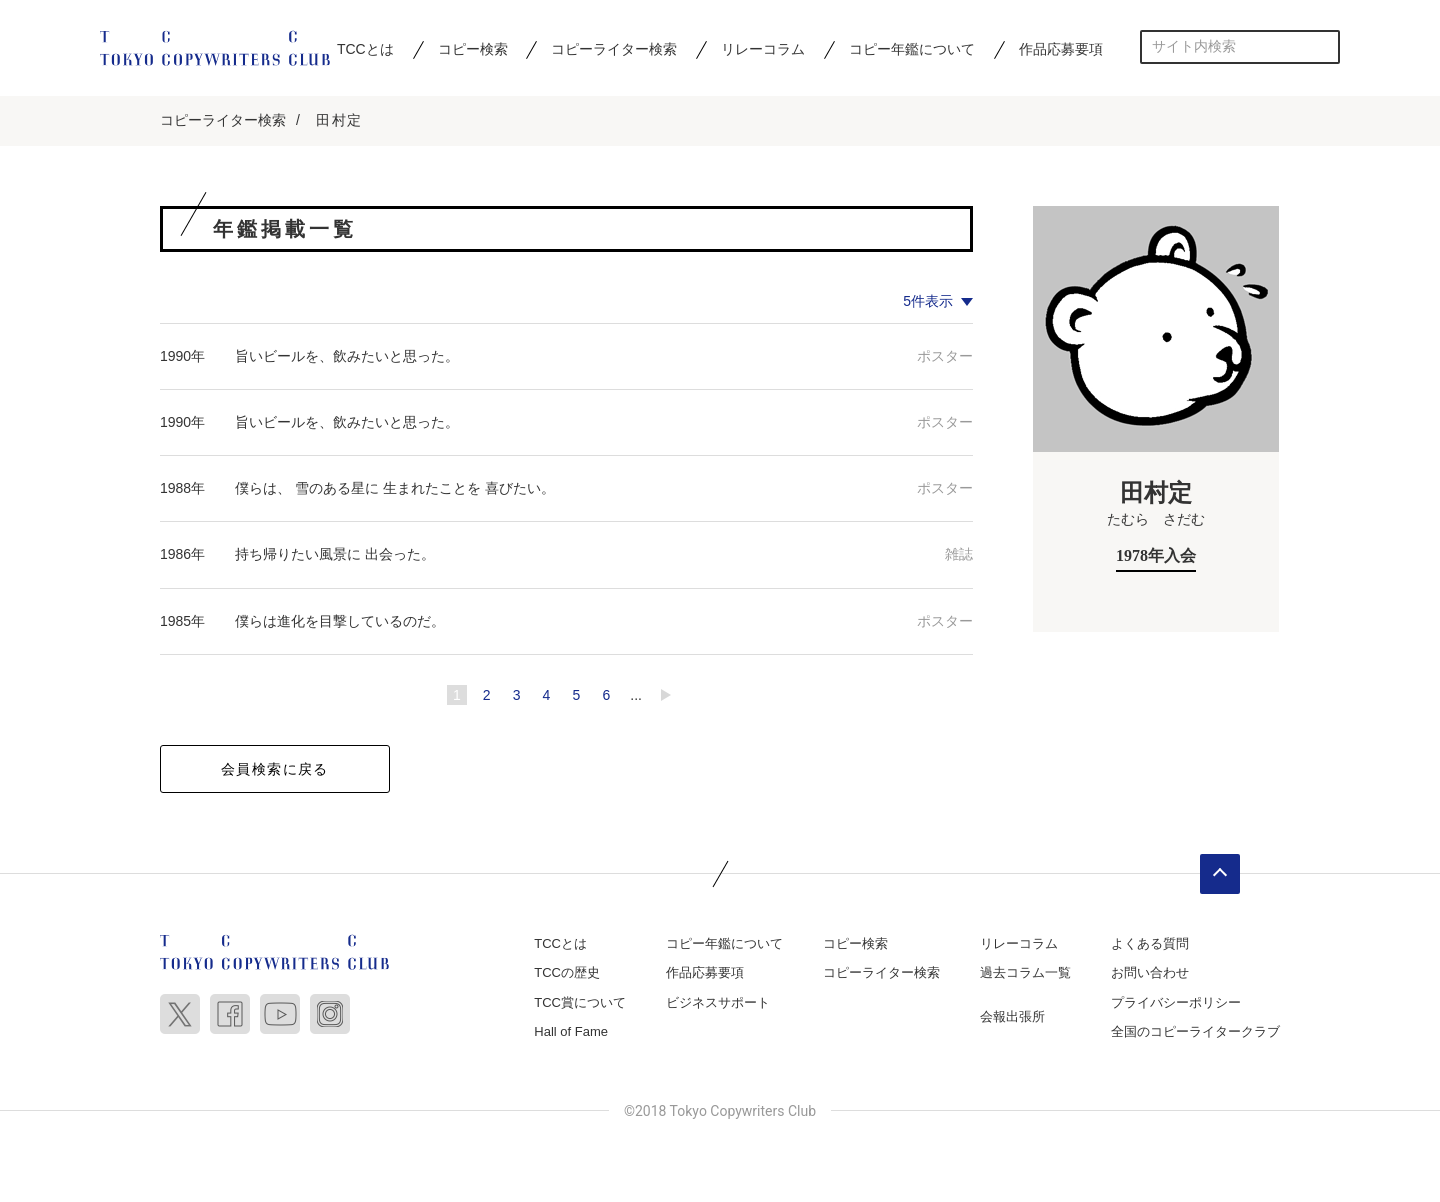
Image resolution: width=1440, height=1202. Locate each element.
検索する (1323, 46)
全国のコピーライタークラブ (1195, 1031)
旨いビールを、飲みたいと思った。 (347, 356)
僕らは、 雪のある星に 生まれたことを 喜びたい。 (395, 488)
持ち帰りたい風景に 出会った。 (335, 554)
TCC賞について (580, 1002)
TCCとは (365, 49)
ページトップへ (1220, 874)
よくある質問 (1150, 943)
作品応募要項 (1061, 49)
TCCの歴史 (567, 972)
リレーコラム (763, 49)
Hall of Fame (571, 1031)
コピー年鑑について (912, 49)
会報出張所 (1012, 1016)
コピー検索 (473, 49)
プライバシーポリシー (1176, 1002)
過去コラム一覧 (1025, 972)
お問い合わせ (1150, 972)
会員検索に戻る (275, 769)
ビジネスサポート (718, 1002)
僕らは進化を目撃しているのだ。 (340, 621)
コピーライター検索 (614, 49)
